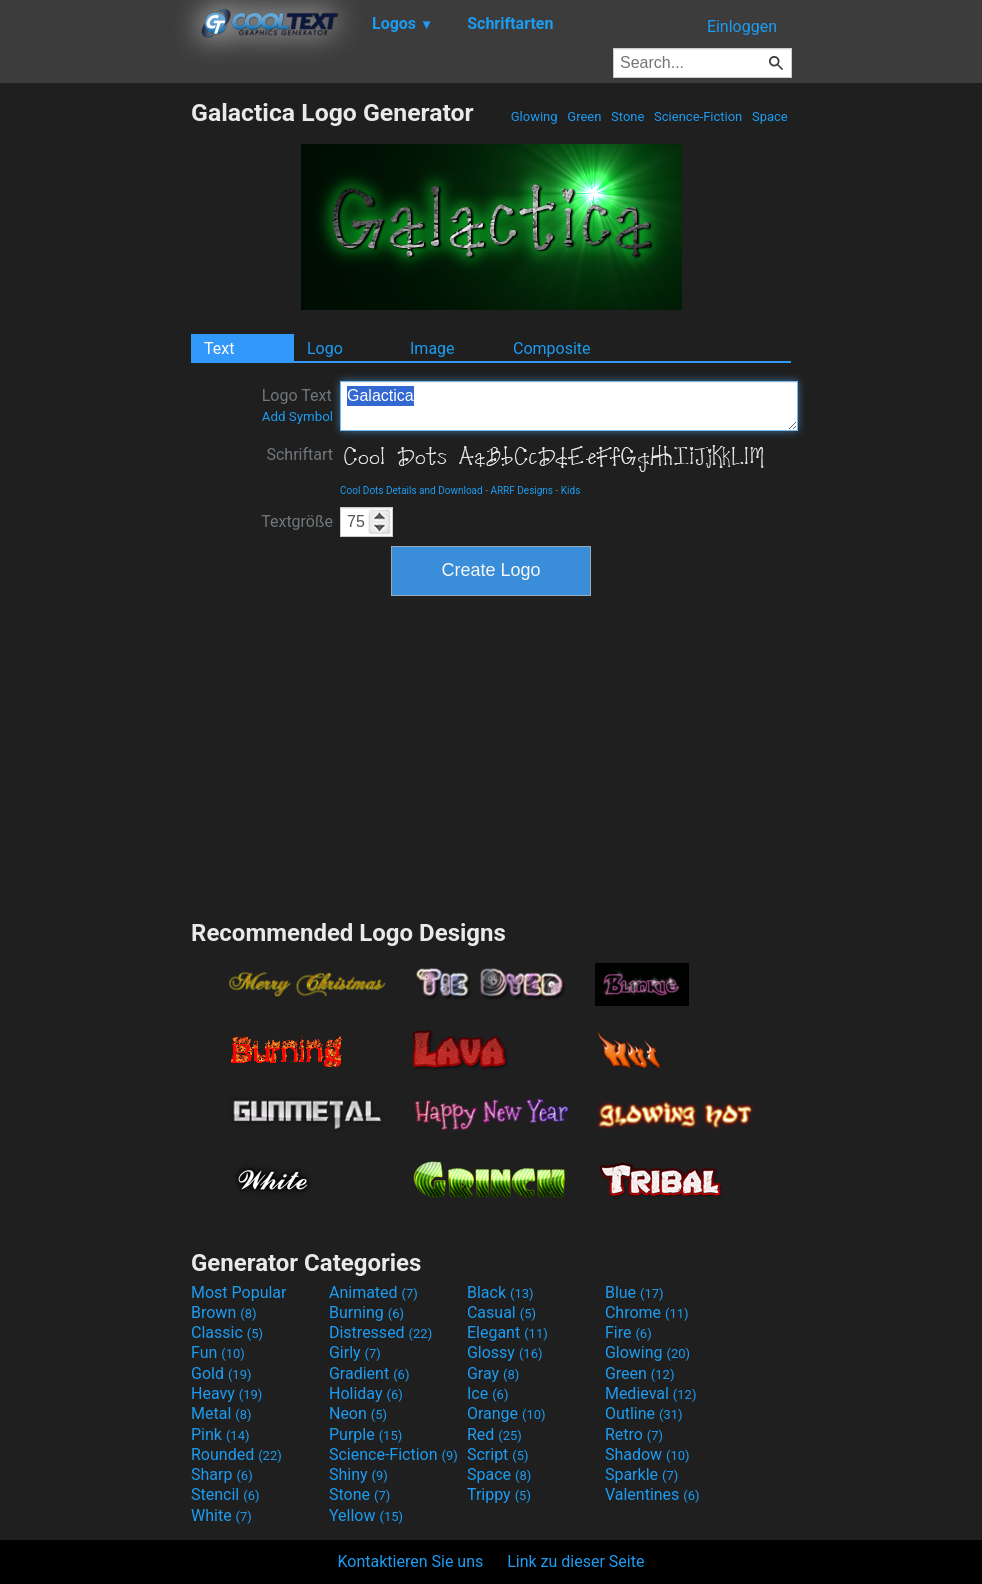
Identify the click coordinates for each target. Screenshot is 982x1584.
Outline (644, 1413)
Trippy (499, 1494)
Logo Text (297, 405)
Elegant (507, 1332)
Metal (221, 1413)
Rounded (236, 1454)
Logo (325, 348)
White (221, 1515)
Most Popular (239, 1292)
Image (432, 348)
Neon (358, 1413)
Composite (552, 348)
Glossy (505, 1352)
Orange (506, 1413)
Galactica (569, 406)
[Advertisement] (95, 398)
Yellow (366, 1515)
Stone (628, 116)
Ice (487, 1393)
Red (494, 1434)
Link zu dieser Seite (575, 1561)
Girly (355, 1352)
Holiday (366, 1393)
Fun (218, 1352)
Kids (571, 490)
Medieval (651, 1393)
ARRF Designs (521, 490)
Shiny (358, 1474)
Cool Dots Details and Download (411, 490)
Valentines (652, 1494)
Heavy (226, 1393)
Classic (227, 1332)
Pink (220, 1434)
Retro (634, 1434)
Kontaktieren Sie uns (411, 1561)
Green (584, 116)
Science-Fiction (698, 116)
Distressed (380, 1332)
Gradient (369, 1373)
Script (498, 1454)
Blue (634, 1292)
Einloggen (742, 26)
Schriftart (299, 454)
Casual (501, 1312)
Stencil (225, 1494)
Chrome (647, 1312)
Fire (628, 1332)
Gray (493, 1373)
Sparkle (641, 1474)
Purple (365, 1434)
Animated (373, 1292)
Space (770, 116)
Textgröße (297, 521)
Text (219, 348)
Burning (366, 1312)
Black (500, 1292)
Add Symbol (297, 416)
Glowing (534, 116)
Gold (221, 1373)
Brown (223, 1312)
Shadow (647, 1454)
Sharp (222, 1474)
